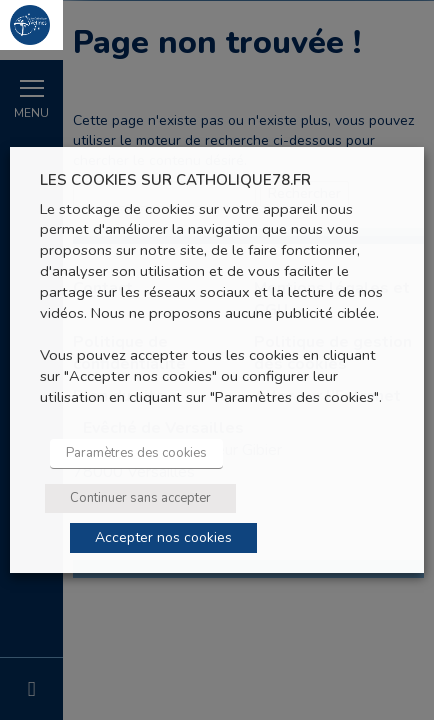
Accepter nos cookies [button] (163, 537)
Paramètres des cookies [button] (136, 453)
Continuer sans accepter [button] (140, 498)
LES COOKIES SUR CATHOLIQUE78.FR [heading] (175, 180)
